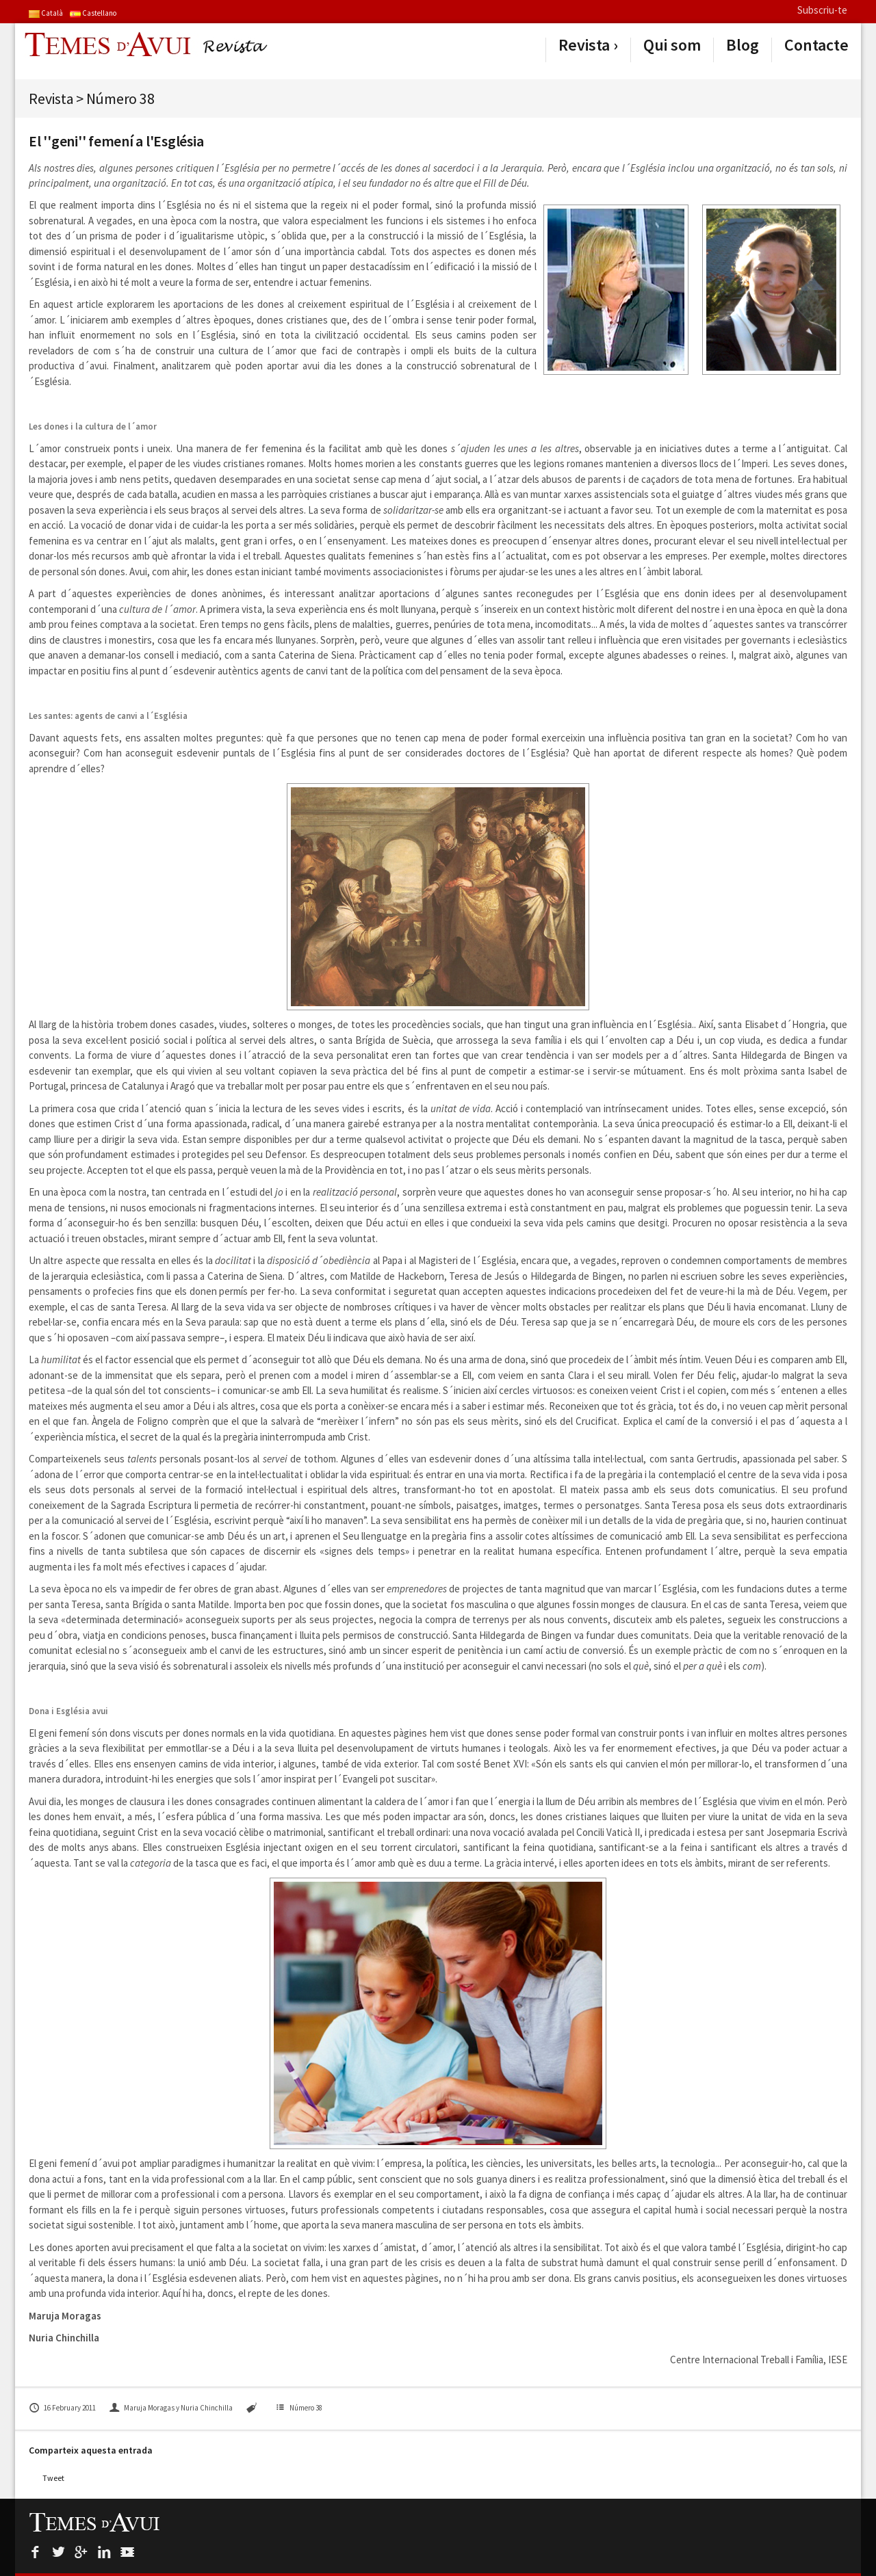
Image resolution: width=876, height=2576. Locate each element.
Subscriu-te (822, 9)
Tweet (53, 2478)
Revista (584, 45)
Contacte (816, 45)
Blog (742, 45)
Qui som (672, 45)
